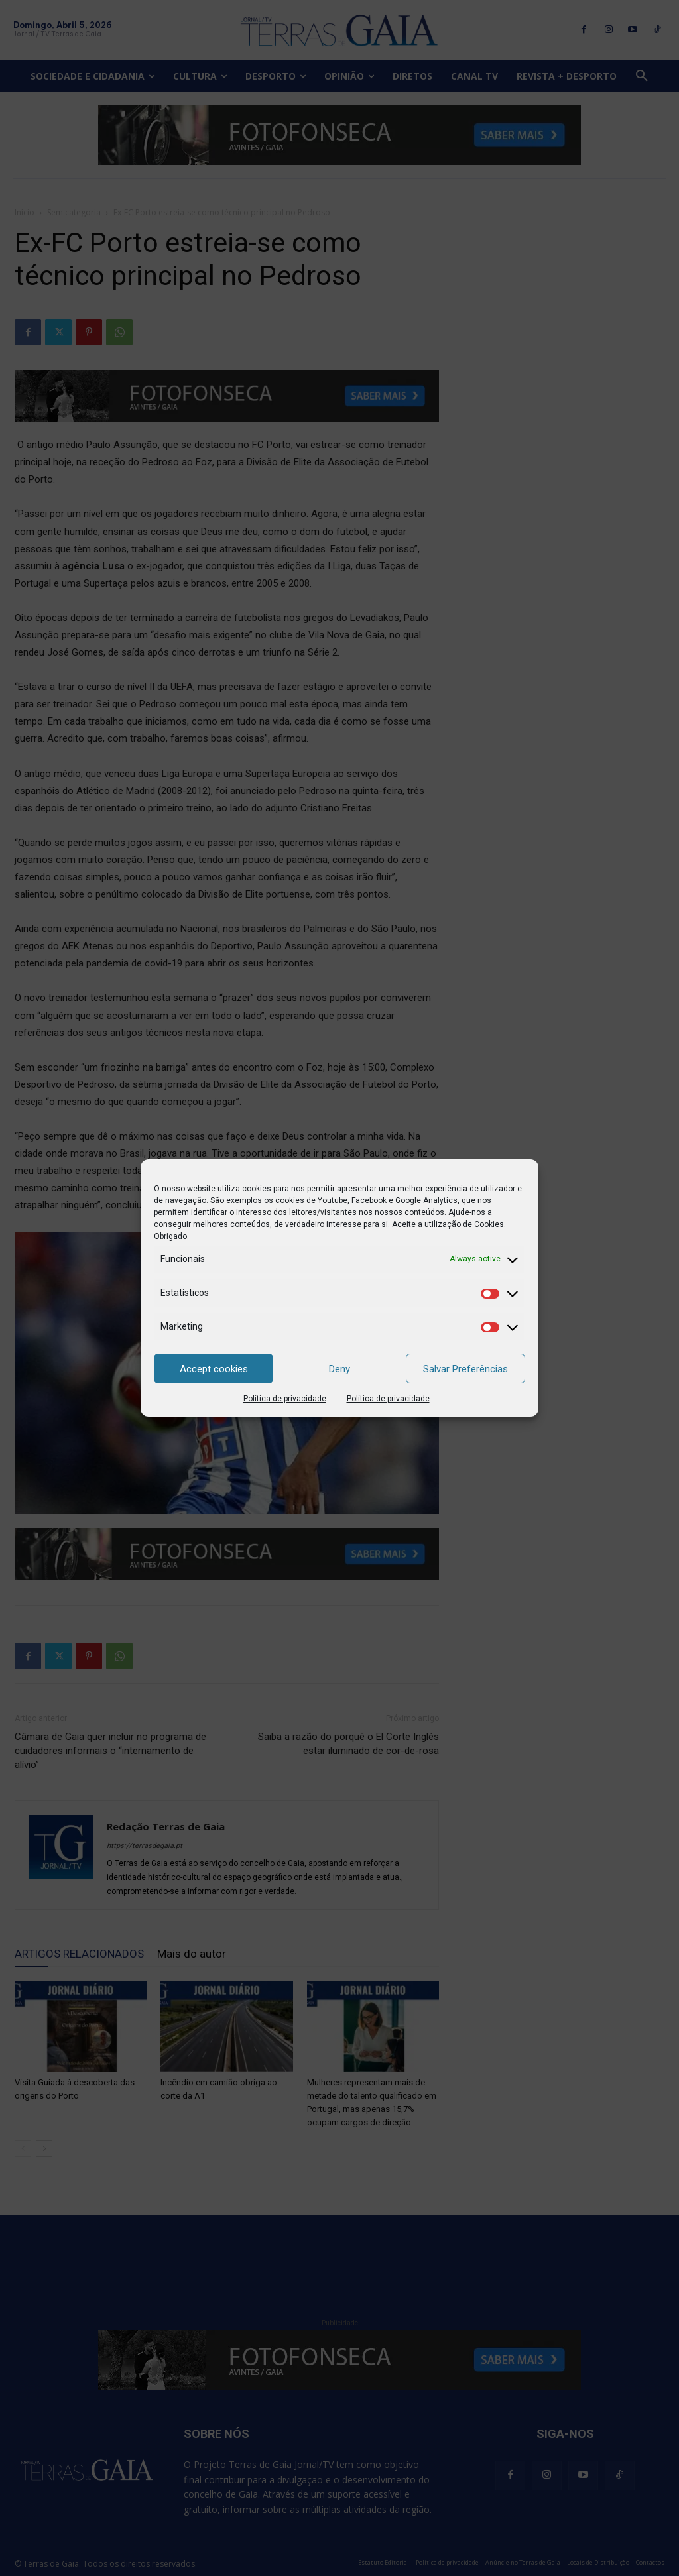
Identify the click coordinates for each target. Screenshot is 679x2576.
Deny (339, 1369)
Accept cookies (214, 1369)
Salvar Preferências (465, 1369)
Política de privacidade (284, 1398)
